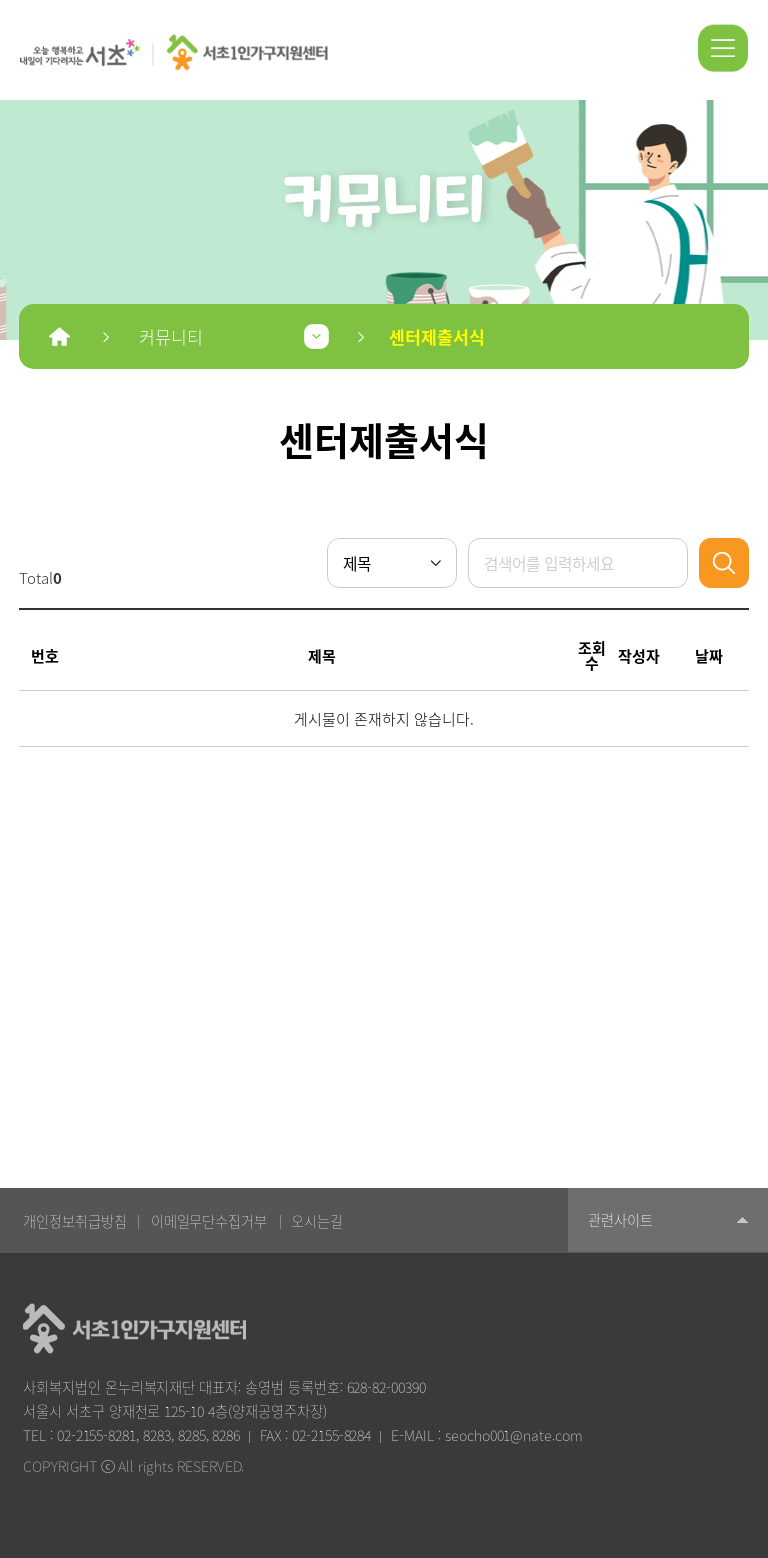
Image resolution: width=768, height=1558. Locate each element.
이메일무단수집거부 (209, 1220)
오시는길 (317, 1220)
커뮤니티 (171, 336)
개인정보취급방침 (75, 1220)
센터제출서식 (437, 336)
